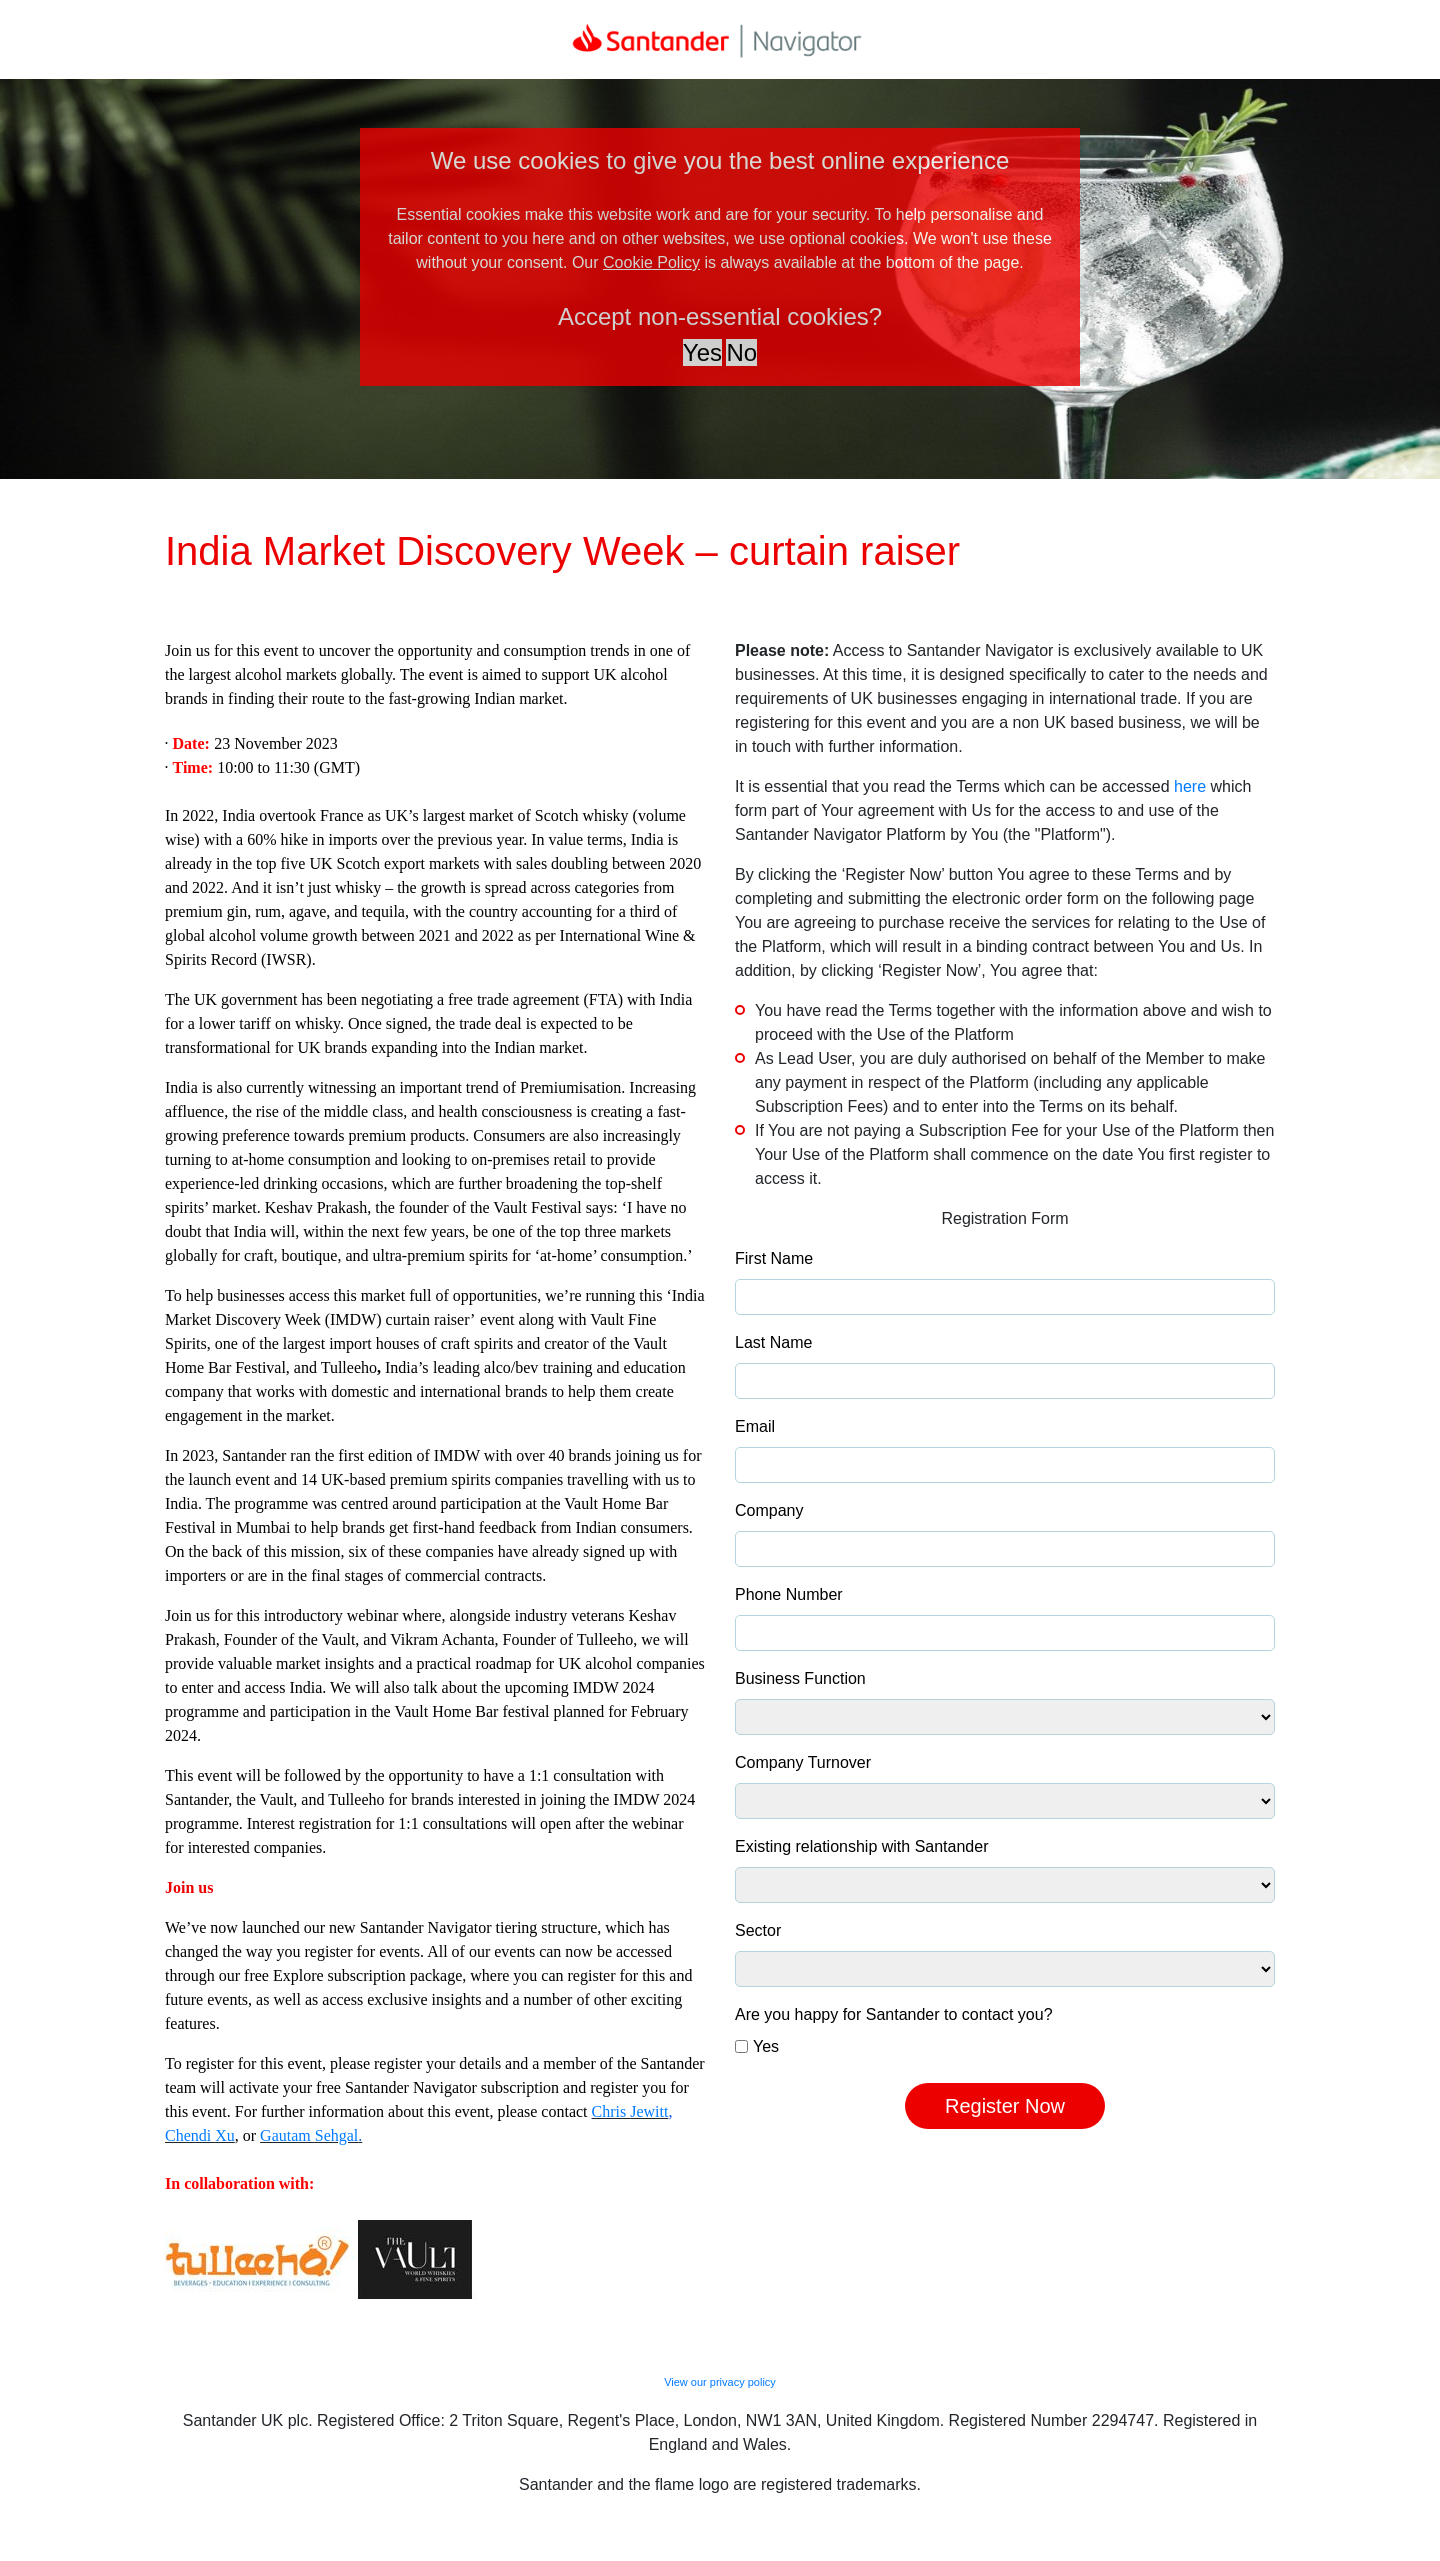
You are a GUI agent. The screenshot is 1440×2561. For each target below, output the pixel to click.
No (741, 352)
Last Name (773, 1342)
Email (755, 1426)
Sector (758, 1930)
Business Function (800, 1678)
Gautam (287, 2135)
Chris (611, 2111)
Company (769, 1510)
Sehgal (337, 2135)
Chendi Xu (200, 2135)
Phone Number (789, 1594)
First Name (774, 1258)
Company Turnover (803, 1762)
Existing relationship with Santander (861, 1846)
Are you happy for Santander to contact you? (894, 2014)
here (1190, 786)
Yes (766, 2046)
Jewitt (649, 2111)
